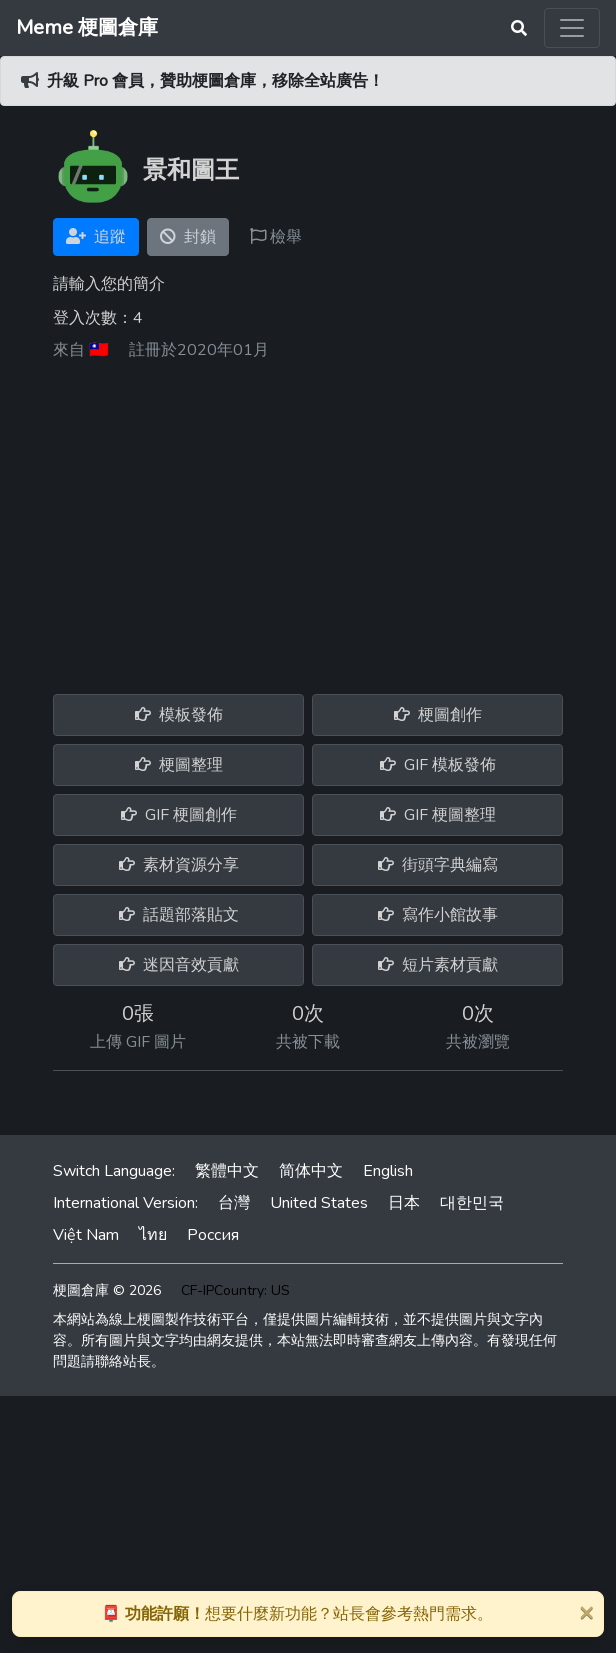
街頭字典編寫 (438, 865)
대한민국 (472, 1203)
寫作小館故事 (438, 915)
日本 (404, 1203)
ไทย (153, 1235)
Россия (213, 1235)
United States (319, 1203)
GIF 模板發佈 (438, 765)
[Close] (586, 1612)
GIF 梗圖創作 (179, 815)
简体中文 (311, 1171)
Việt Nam (86, 1235)
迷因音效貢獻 (179, 965)
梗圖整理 (179, 765)
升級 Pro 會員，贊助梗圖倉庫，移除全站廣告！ (215, 81)
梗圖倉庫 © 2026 (107, 1290)
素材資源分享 (179, 865)
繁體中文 (227, 1171)
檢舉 (276, 237)
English (388, 1171)
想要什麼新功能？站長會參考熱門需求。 (297, 1614)
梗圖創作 (438, 715)
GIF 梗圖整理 (438, 815)
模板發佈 (179, 715)
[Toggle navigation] (572, 28)
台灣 (234, 1203)
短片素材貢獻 (438, 965)
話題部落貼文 (179, 915)
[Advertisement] (308, 520)
